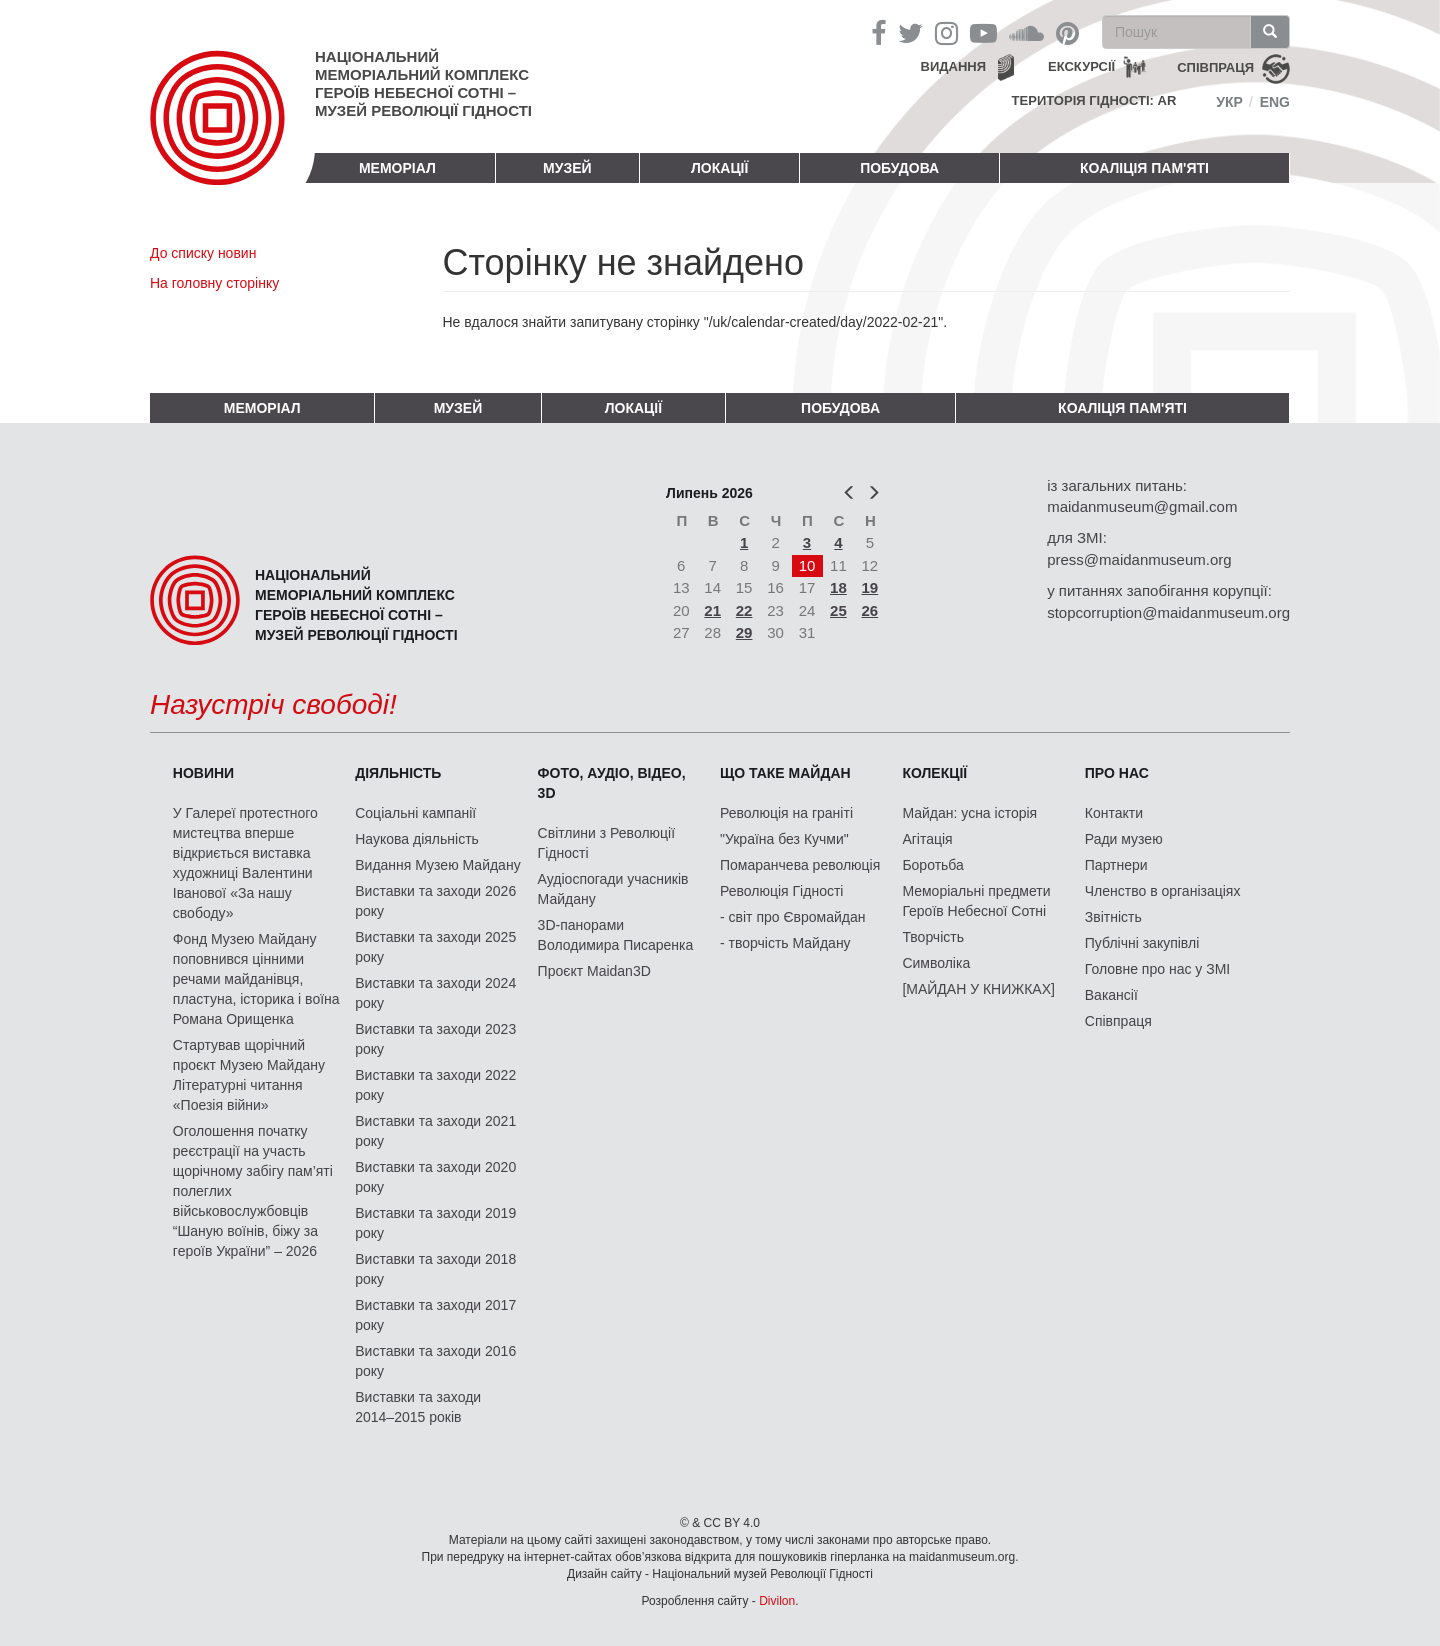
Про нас (1117, 773)
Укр (1229, 102)
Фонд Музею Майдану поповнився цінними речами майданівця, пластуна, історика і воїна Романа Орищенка (256, 979)
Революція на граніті (786, 813)
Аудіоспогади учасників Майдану (613, 889)
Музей (567, 168)
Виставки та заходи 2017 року (435, 1315)
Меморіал (397, 168)
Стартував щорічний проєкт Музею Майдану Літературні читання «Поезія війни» (249, 1075)
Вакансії (1111, 995)
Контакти (1114, 813)
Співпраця (1118, 1021)
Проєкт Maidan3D (594, 971)
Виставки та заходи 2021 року (435, 1131)
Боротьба (932, 865)
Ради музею (1124, 839)
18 (838, 587)
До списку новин (203, 253)
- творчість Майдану (785, 943)
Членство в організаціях (1163, 891)
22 (744, 610)
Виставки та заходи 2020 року (435, 1177)
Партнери (1116, 865)
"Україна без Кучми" (784, 839)
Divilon (777, 1601)
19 (870, 587)
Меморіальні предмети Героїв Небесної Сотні (976, 901)
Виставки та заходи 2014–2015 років (418, 1407)
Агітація (927, 839)
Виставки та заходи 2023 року (435, 1039)
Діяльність (398, 773)
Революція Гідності (781, 891)
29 (744, 632)
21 (712, 610)
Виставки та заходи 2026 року (435, 901)
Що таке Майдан (785, 773)
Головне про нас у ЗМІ (1157, 969)
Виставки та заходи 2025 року (435, 947)
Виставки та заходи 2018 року (435, 1269)
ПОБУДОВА (899, 168)
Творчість (933, 937)
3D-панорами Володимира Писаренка (616, 935)
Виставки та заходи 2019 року (435, 1223)
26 (870, 610)
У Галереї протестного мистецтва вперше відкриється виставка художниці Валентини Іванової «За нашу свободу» (245, 863)
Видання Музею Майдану (437, 865)
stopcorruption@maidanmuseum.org (1168, 612)
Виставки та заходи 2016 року (435, 1361)
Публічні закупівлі (1142, 943)
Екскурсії (1081, 66)
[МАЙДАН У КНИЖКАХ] (978, 989)
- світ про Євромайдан (792, 917)
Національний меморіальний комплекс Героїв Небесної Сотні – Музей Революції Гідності (423, 83)
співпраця (1215, 67)
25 (838, 610)
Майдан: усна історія (969, 813)
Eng (1275, 102)
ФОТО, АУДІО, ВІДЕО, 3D (612, 783)
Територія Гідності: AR (1094, 100)
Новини (203, 773)
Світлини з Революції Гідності (606, 843)
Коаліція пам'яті (1144, 168)
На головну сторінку (214, 283)
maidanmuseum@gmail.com (1142, 506)
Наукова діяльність (417, 839)
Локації (719, 168)
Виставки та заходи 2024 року (435, 993)
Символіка (936, 963)
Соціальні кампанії (415, 813)
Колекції (934, 773)
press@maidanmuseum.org (1139, 559)
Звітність (1113, 917)
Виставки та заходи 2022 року (435, 1085)
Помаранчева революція (800, 865)
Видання (954, 66)
